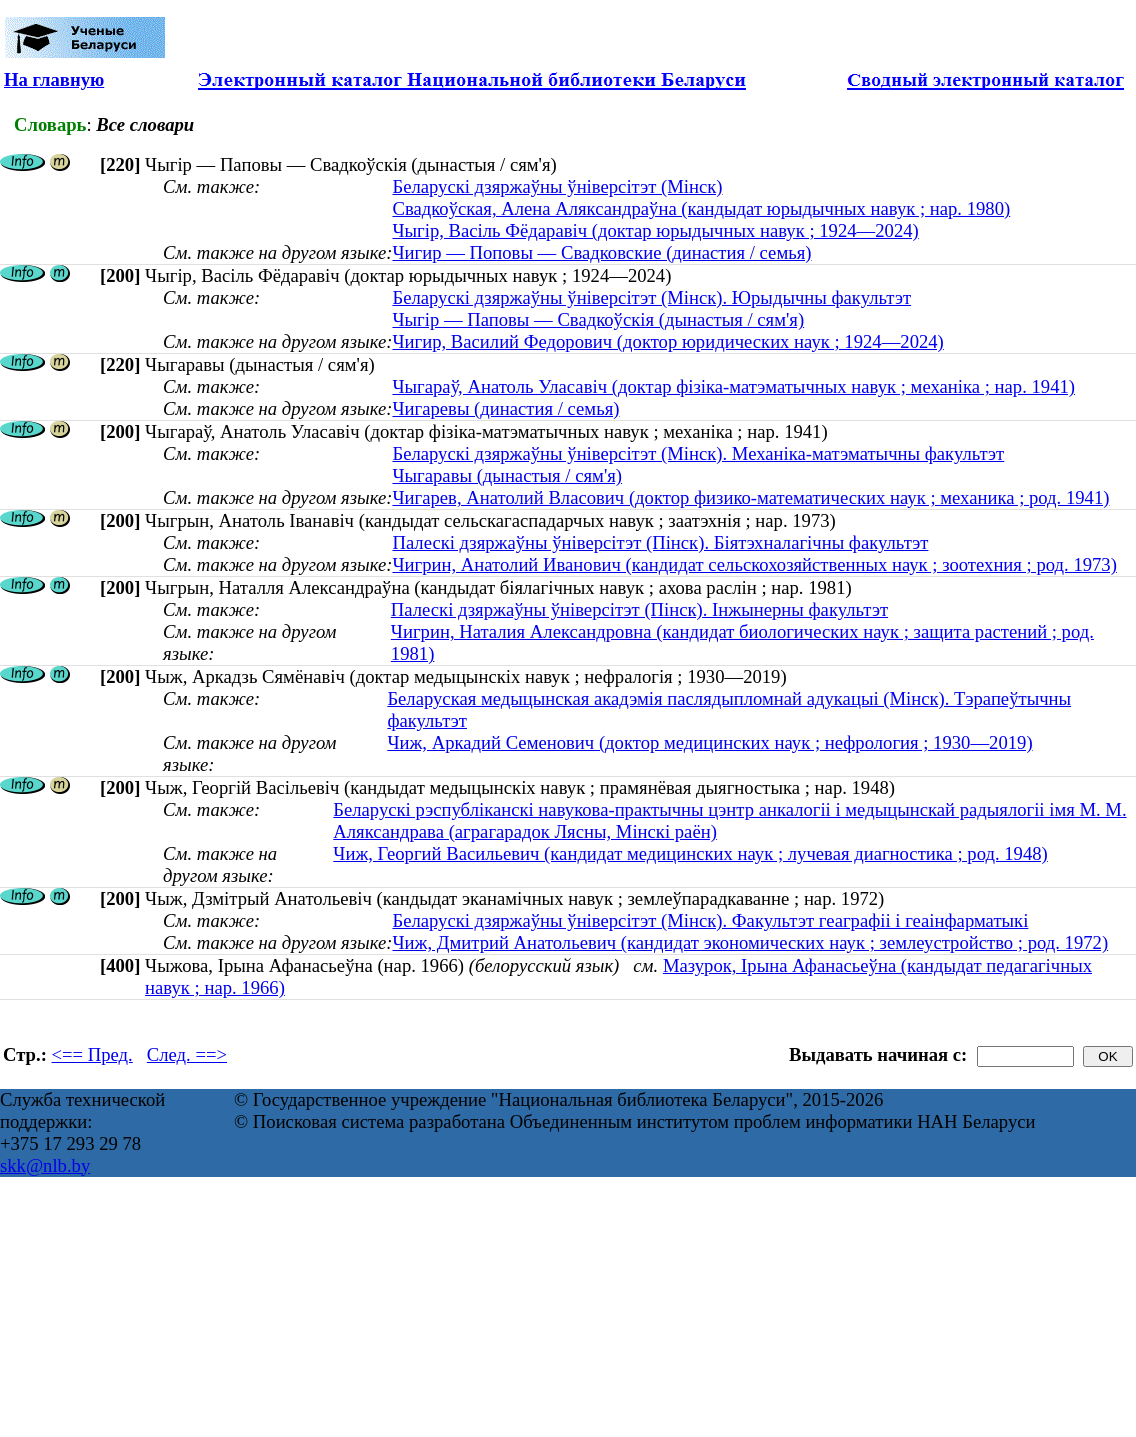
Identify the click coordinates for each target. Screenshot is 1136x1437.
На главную (54, 79)
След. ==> (187, 1054)
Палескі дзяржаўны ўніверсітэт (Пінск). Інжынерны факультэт (639, 609)
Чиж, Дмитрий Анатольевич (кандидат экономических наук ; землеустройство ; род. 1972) (750, 942)
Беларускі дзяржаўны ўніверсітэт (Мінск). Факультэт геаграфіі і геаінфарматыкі (710, 920)
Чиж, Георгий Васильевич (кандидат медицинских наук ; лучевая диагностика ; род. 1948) (690, 853)
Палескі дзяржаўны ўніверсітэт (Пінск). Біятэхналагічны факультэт (660, 542)
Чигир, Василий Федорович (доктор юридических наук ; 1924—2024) (667, 341)
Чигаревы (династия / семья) (505, 408)
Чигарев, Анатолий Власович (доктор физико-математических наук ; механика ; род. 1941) (750, 497)
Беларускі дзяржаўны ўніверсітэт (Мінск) (557, 186)
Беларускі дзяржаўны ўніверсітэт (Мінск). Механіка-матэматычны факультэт (698, 453)
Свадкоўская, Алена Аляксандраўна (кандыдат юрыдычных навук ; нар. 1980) (701, 208)
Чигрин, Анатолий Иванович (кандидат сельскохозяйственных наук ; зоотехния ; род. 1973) (754, 564)
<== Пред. (92, 1054)
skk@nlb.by (45, 1165)
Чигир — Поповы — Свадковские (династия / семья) (601, 252)
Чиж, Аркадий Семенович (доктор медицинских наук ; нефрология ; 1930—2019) (709, 742)
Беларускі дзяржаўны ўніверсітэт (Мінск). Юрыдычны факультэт (651, 297)
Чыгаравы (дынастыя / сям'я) (507, 475)
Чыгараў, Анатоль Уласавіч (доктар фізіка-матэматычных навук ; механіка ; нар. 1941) (733, 386)
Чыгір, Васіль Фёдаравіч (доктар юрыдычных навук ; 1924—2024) (655, 230)
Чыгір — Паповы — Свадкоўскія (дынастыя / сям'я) (598, 319)
